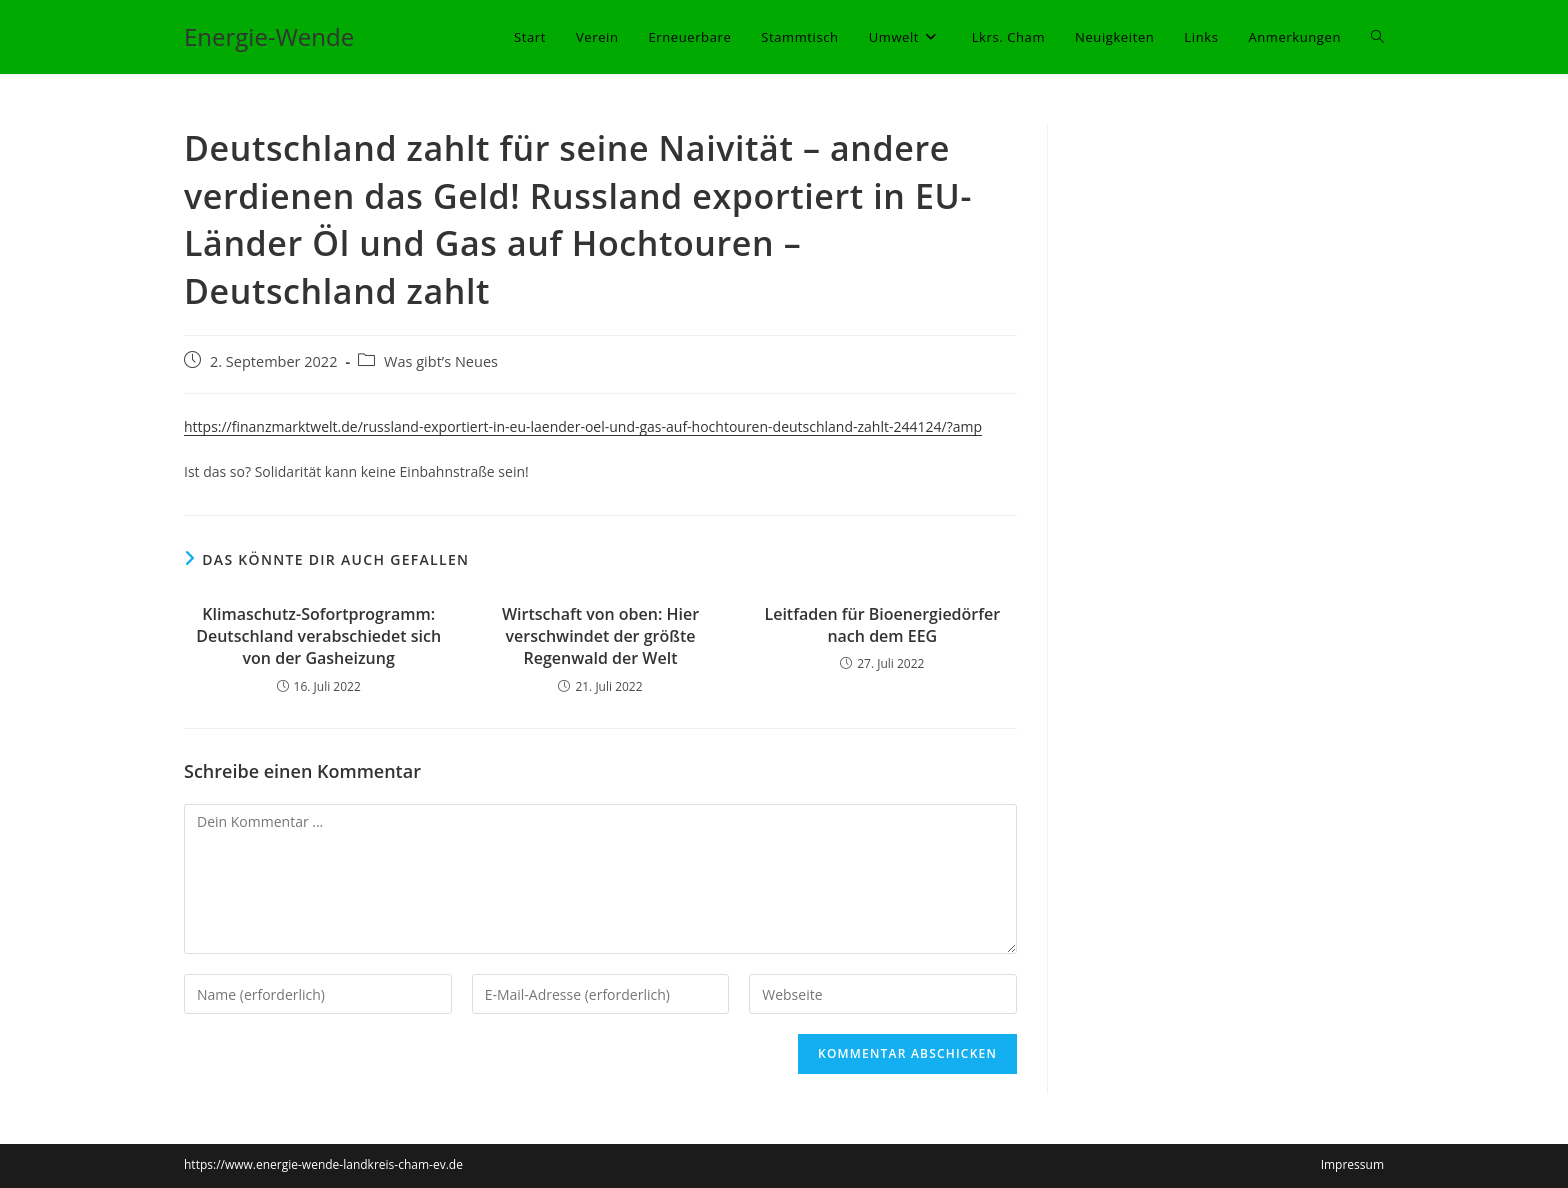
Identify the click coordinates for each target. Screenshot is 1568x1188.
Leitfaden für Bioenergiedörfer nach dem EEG (882, 625)
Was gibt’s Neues (441, 361)
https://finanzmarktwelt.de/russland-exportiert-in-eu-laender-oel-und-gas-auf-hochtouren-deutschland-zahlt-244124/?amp (583, 426)
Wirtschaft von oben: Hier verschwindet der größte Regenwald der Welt (600, 636)
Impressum (1352, 1164)
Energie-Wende (269, 36)
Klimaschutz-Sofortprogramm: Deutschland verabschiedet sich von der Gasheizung (318, 636)
